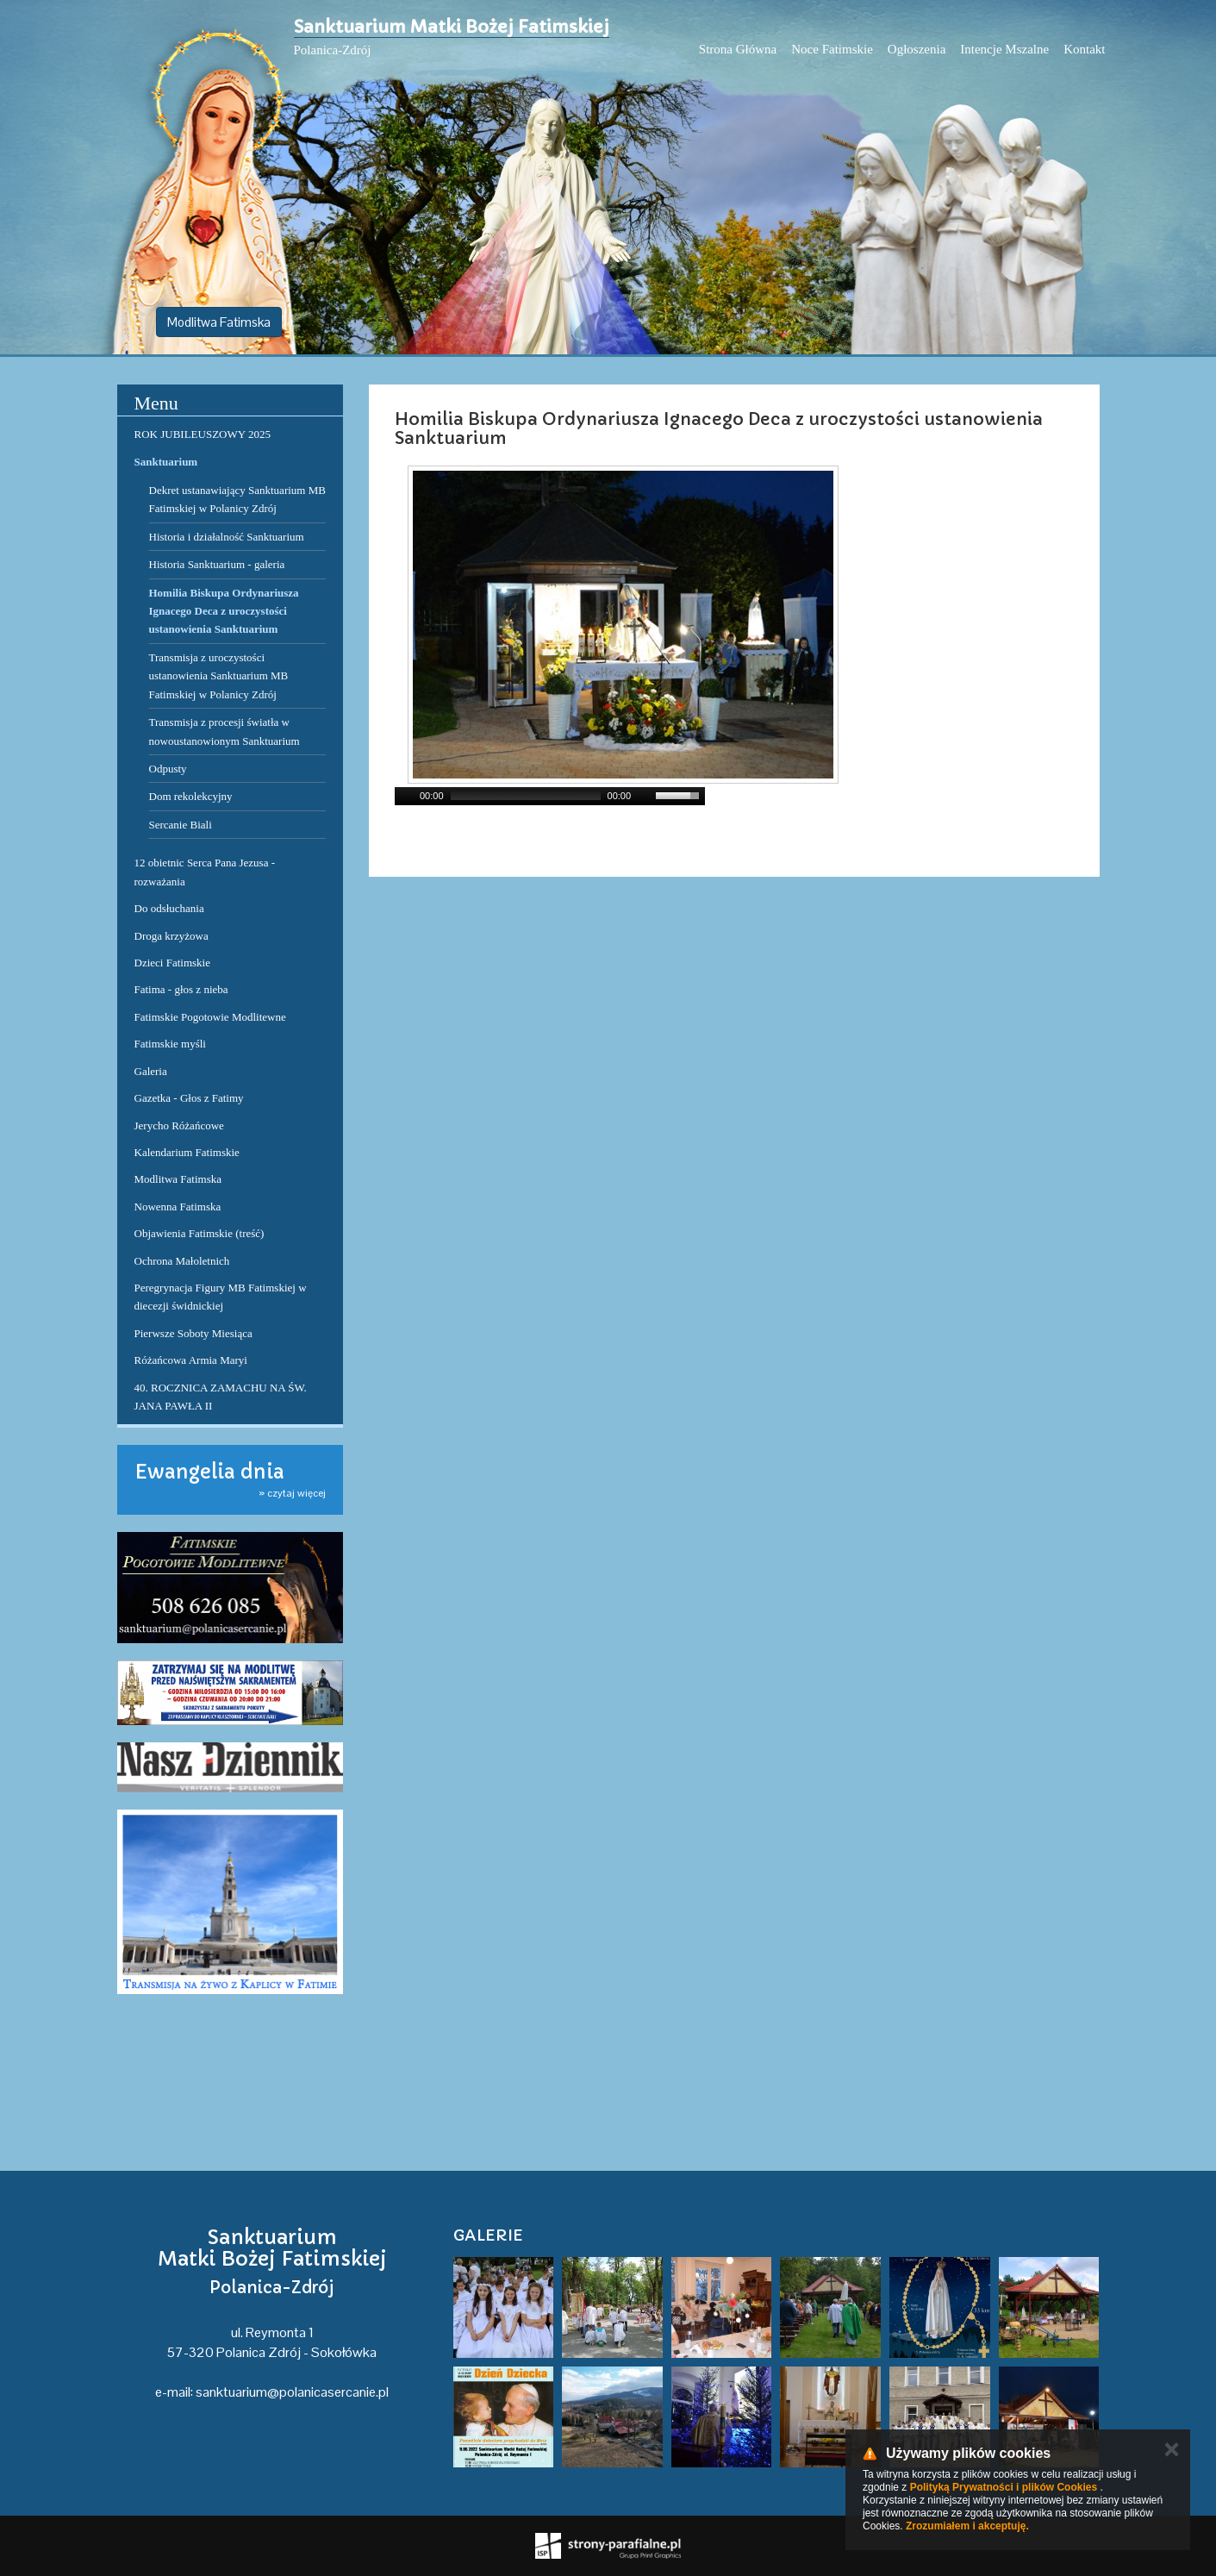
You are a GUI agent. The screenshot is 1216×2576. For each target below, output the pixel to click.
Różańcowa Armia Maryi (190, 1360)
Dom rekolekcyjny (191, 796)
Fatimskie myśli (170, 1043)
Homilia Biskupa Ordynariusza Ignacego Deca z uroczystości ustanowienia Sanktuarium (224, 611)
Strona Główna (737, 49)
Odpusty (168, 768)
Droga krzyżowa (171, 935)
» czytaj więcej (292, 1493)
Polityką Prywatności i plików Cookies (1003, 2487)
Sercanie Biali (180, 824)
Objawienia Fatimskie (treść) (199, 1233)
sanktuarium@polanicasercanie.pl (292, 2392)
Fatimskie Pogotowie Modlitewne (210, 1016)
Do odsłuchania (169, 908)
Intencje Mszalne (1004, 49)
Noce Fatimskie (832, 49)
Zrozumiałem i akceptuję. (967, 2526)
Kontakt (1084, 49)
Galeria (150, 1071)
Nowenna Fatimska (177, 1206)
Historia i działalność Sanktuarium (226, 536)
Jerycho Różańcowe (179, 1125)
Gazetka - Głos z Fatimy (189, 1097)
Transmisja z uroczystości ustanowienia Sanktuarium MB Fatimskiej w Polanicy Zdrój (219, 676)
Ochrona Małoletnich (182, 1260)
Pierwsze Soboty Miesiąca (193, 1333)
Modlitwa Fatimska (219, 322)
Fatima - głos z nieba (181, 989)
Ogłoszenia (916, 49)
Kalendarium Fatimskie (187, 1152)
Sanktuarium (166, 461)
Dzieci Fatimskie (172, 962)
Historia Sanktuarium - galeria (217, 564)
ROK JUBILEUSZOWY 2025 (202, 434)
